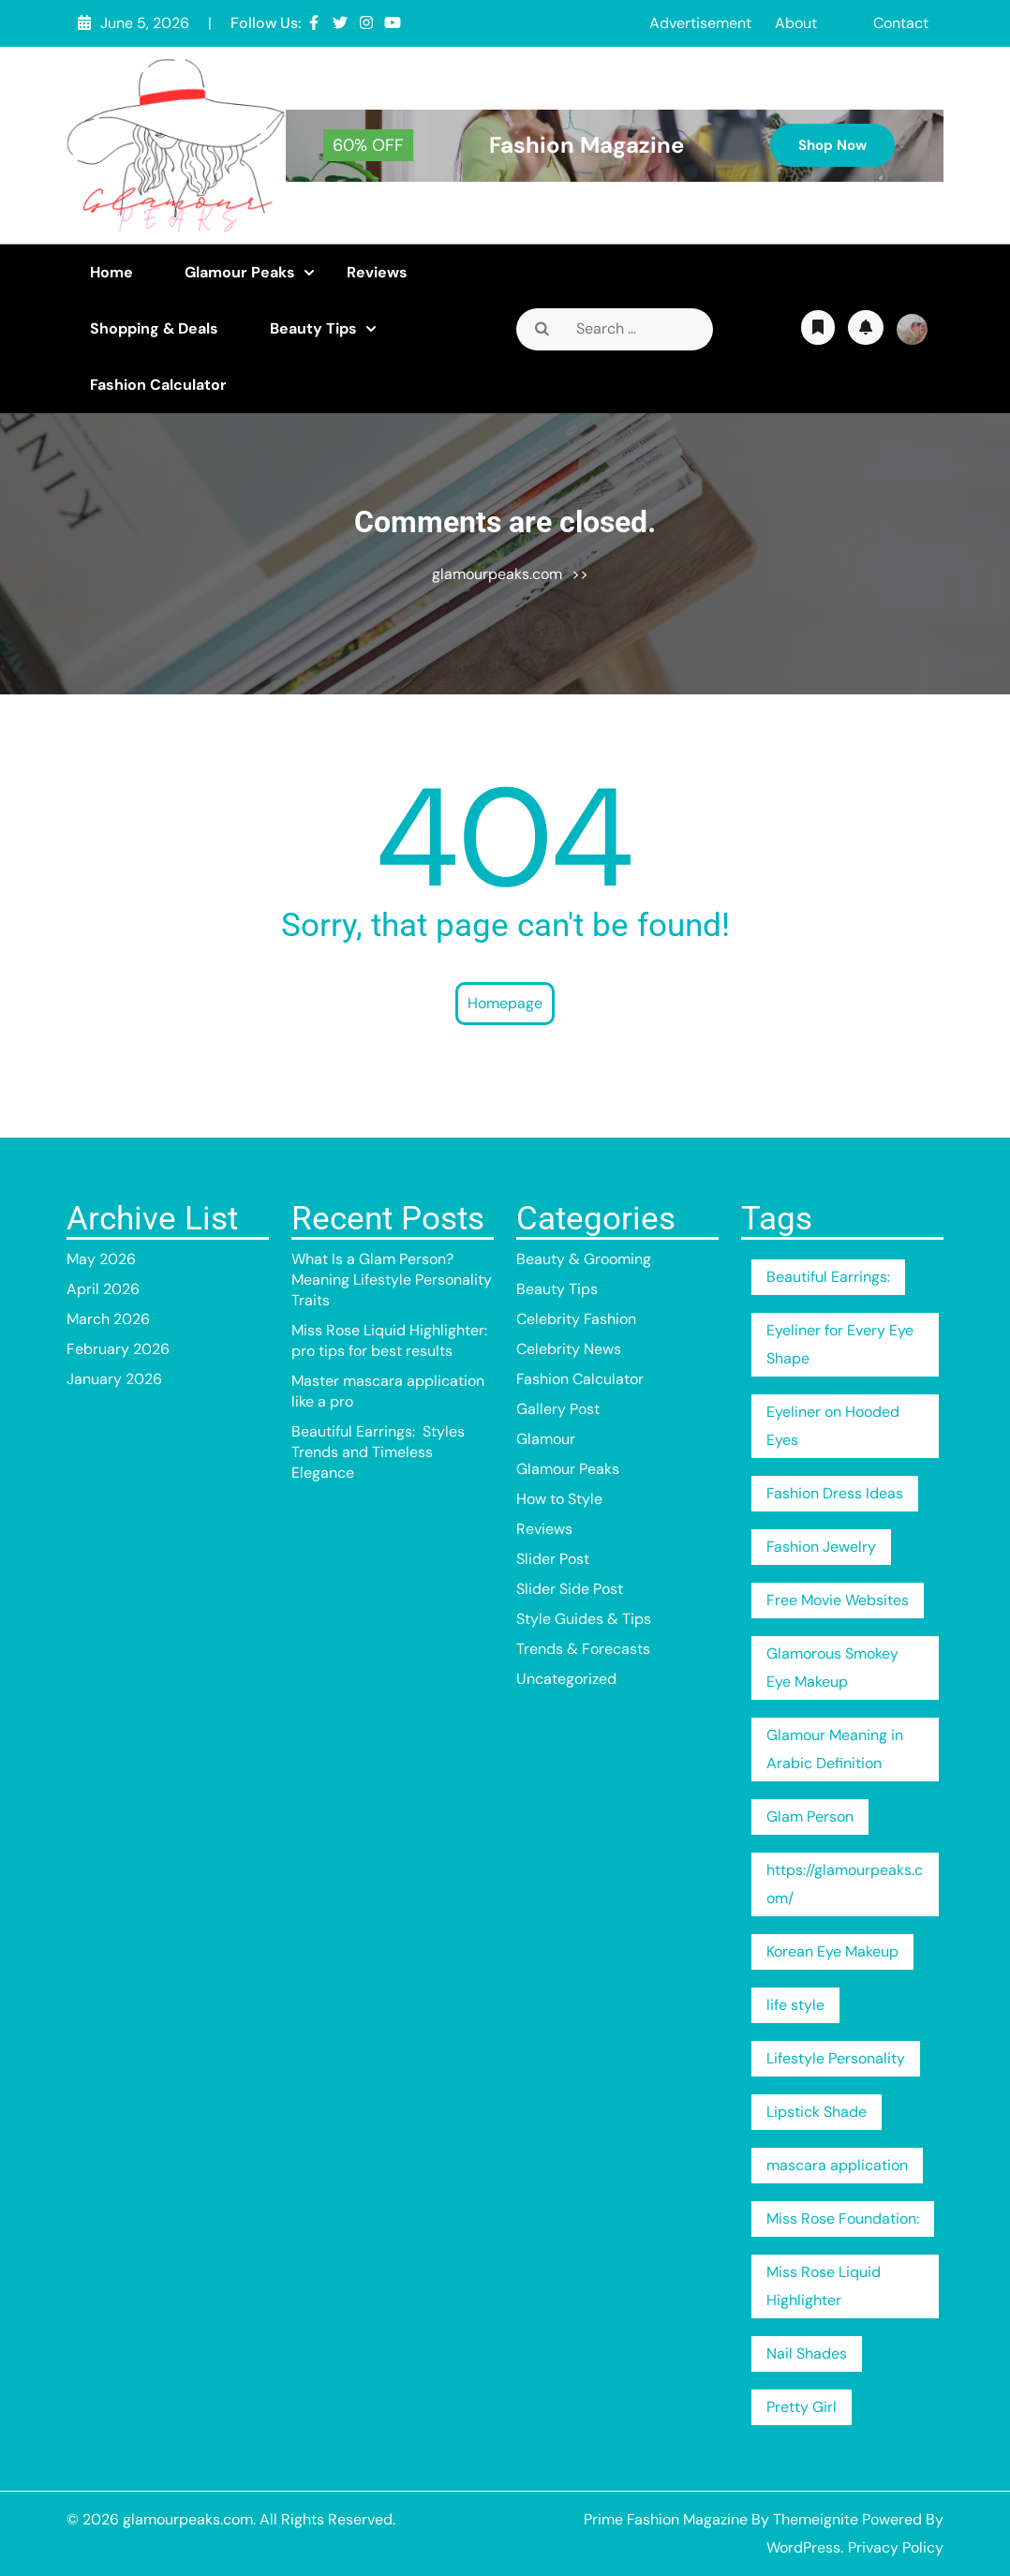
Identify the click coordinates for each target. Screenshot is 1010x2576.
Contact (900, 23)
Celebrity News (568, 1349)
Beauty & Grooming (583, 1259)
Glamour (545, 1439)
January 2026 (114, 1379)
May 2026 (101, 1259)
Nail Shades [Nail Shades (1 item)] (806, 2353)
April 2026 (103, 1289)
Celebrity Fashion (576, 1319)
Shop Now (832, 145)
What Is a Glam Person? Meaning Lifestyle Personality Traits (391, 1279)
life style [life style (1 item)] (795, 2005)
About (796, 23)
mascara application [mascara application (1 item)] (837, 2165)
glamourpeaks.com (497, 574)
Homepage (505, 1003)
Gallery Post (558, 1409)
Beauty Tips (313, 328)
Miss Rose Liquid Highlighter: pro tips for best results (389, 1340)
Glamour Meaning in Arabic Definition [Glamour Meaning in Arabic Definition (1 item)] (834, 1749)
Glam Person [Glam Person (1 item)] (810, 1816)
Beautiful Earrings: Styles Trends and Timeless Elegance (378, 1452)
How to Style (559, 1499)
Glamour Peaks (240, 272)
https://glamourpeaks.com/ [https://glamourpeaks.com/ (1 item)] (844, 1884)
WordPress (803, 2547)
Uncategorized (566, 1679)
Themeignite (815, 2519)
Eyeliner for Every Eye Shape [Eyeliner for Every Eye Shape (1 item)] (839, 1344)
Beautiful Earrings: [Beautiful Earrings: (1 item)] (828, 1277)
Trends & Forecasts (583, 1649)
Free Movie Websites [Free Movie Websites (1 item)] (837, 1600)
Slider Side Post (569, 1589)
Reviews (377, 272)
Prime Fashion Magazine (666, 2519)
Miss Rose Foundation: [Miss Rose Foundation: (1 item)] (842, 2218)
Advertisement (700, 23)
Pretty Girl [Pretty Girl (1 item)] (801, 2407)
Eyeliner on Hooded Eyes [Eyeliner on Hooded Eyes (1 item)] (832, 1426)
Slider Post (552, 1559)
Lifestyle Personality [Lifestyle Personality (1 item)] (835, 2058)
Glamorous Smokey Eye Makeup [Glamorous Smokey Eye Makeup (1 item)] (832, 1667)
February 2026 (118, 1349)
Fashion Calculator (158, 385)
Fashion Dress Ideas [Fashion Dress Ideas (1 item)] (834, 1493)
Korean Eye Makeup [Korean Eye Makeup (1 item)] (832, 1951)
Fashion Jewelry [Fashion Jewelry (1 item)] (821, 1546)
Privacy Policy (895, 2547)
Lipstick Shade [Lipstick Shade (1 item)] (816, 2112)
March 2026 (108, 1319)
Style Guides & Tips (583, 1619)
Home (111, 272)
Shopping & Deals (154, 328)
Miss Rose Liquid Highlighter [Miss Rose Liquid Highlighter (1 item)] (823, 2286)
